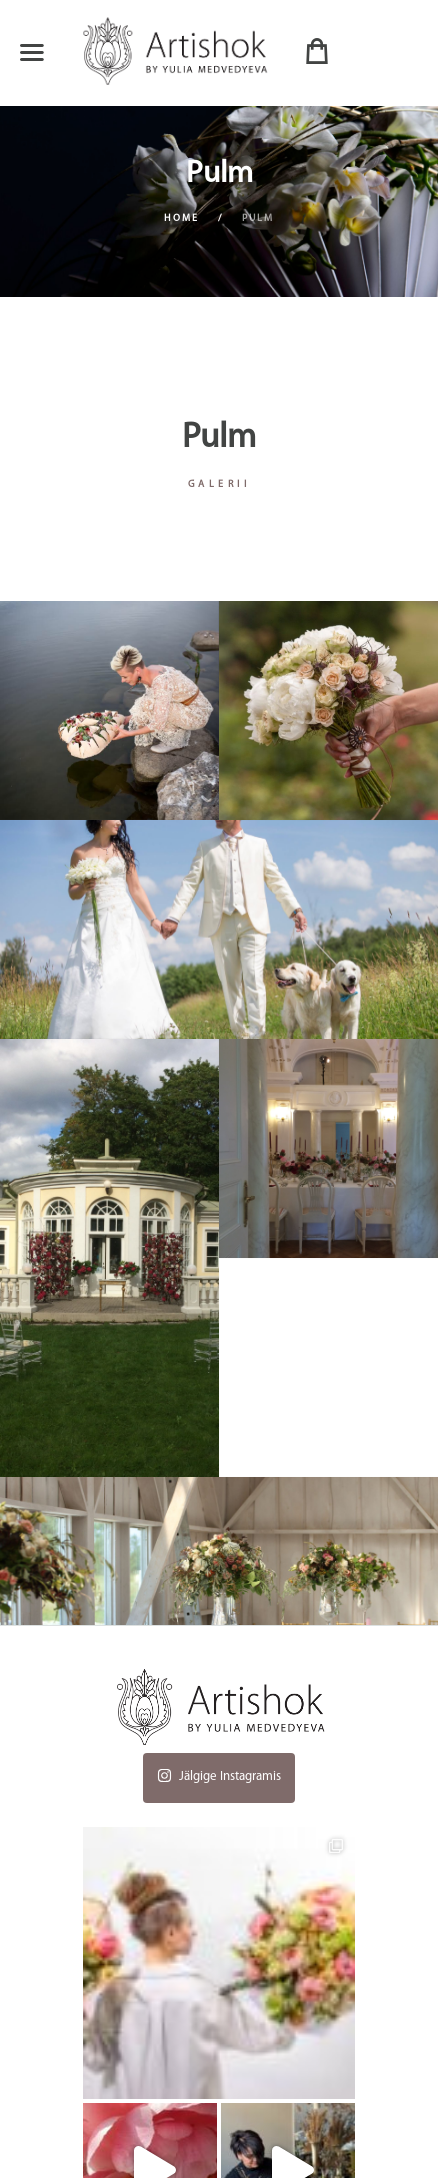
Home (181, 218)
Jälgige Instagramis (219, 1772)
